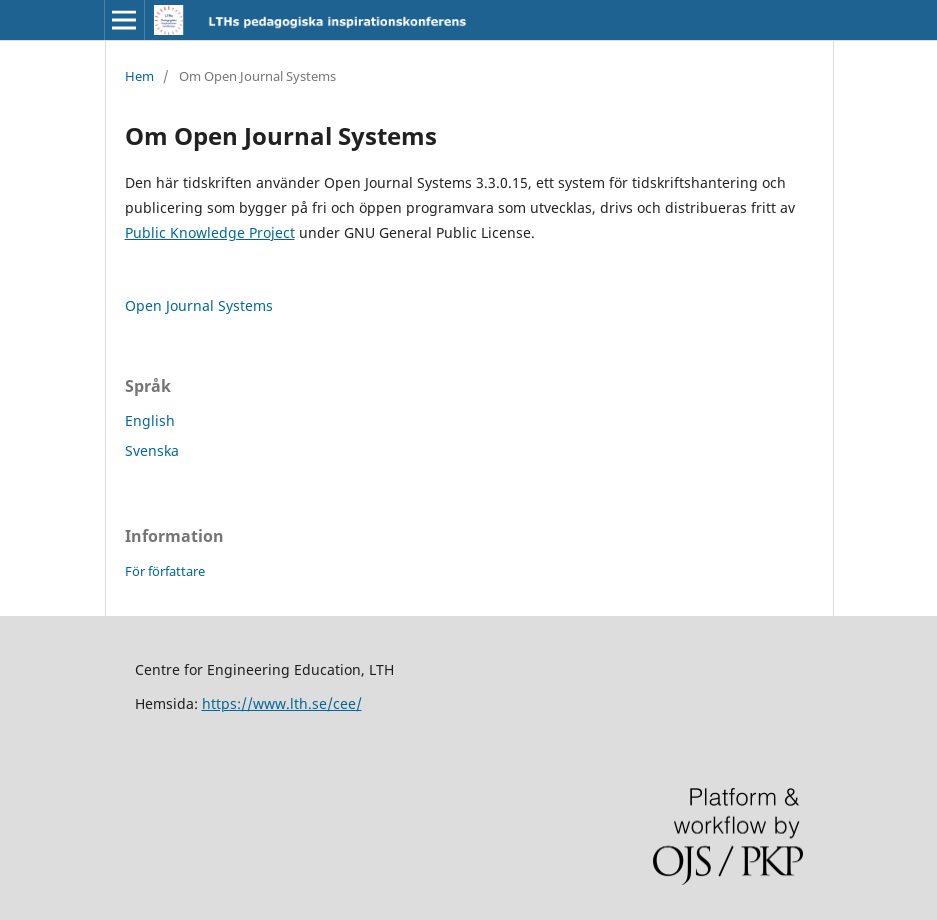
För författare (165, 571)
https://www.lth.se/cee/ (282, 703)
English (150, 420)
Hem (139, 76)
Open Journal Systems (199, 305)
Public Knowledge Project (210, 232)
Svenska (152, 450)
